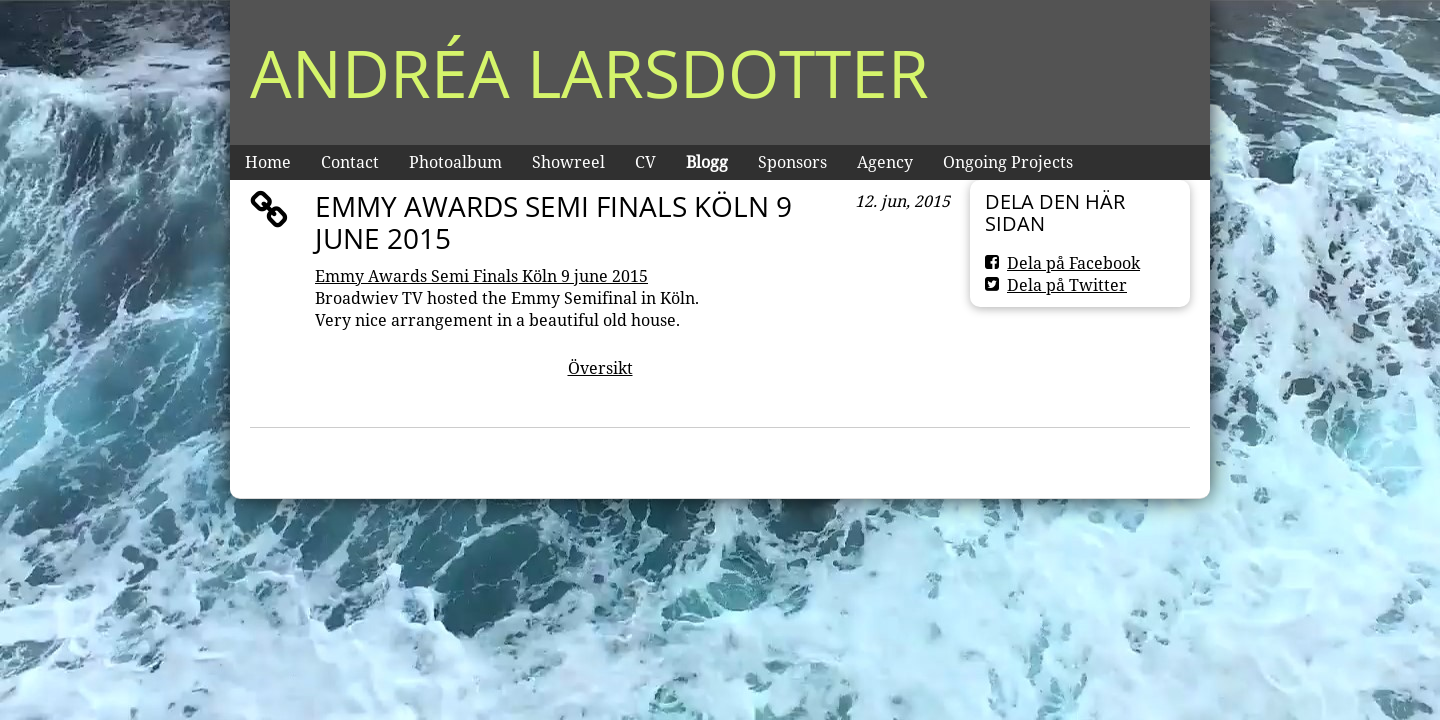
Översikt (600, 368)
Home (268, 162)
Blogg (707, 162)
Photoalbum (455, 162)
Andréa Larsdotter (589, 72)
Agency (885, 162)
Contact (350, 162)
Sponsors (792, 162)
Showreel (568, 162)
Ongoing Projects (1008, 162)
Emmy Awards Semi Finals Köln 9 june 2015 (481, 276)
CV (645, 162)
